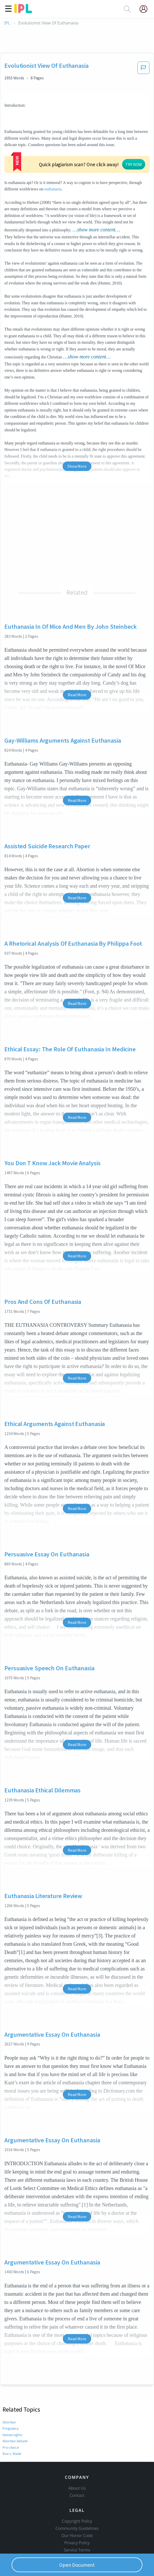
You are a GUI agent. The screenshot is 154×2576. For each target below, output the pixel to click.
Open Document (77, 2565)
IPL (7, 23)
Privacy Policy (77, 2520)
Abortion (9, 2391)
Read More (77, 663)
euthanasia (18, 158)
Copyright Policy (77, 2498)
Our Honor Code (77, 2513)
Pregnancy (11, 2397)
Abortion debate (15, 2409)
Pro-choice (11, 2416)
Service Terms (77, 2527)
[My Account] (145, 9)
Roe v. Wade (12, 2422)
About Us (77, 2465)
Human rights (13, 2403)
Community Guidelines (77, 2505)
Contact (77, 2473)
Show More (77, 435)
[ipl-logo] (23, 11)
